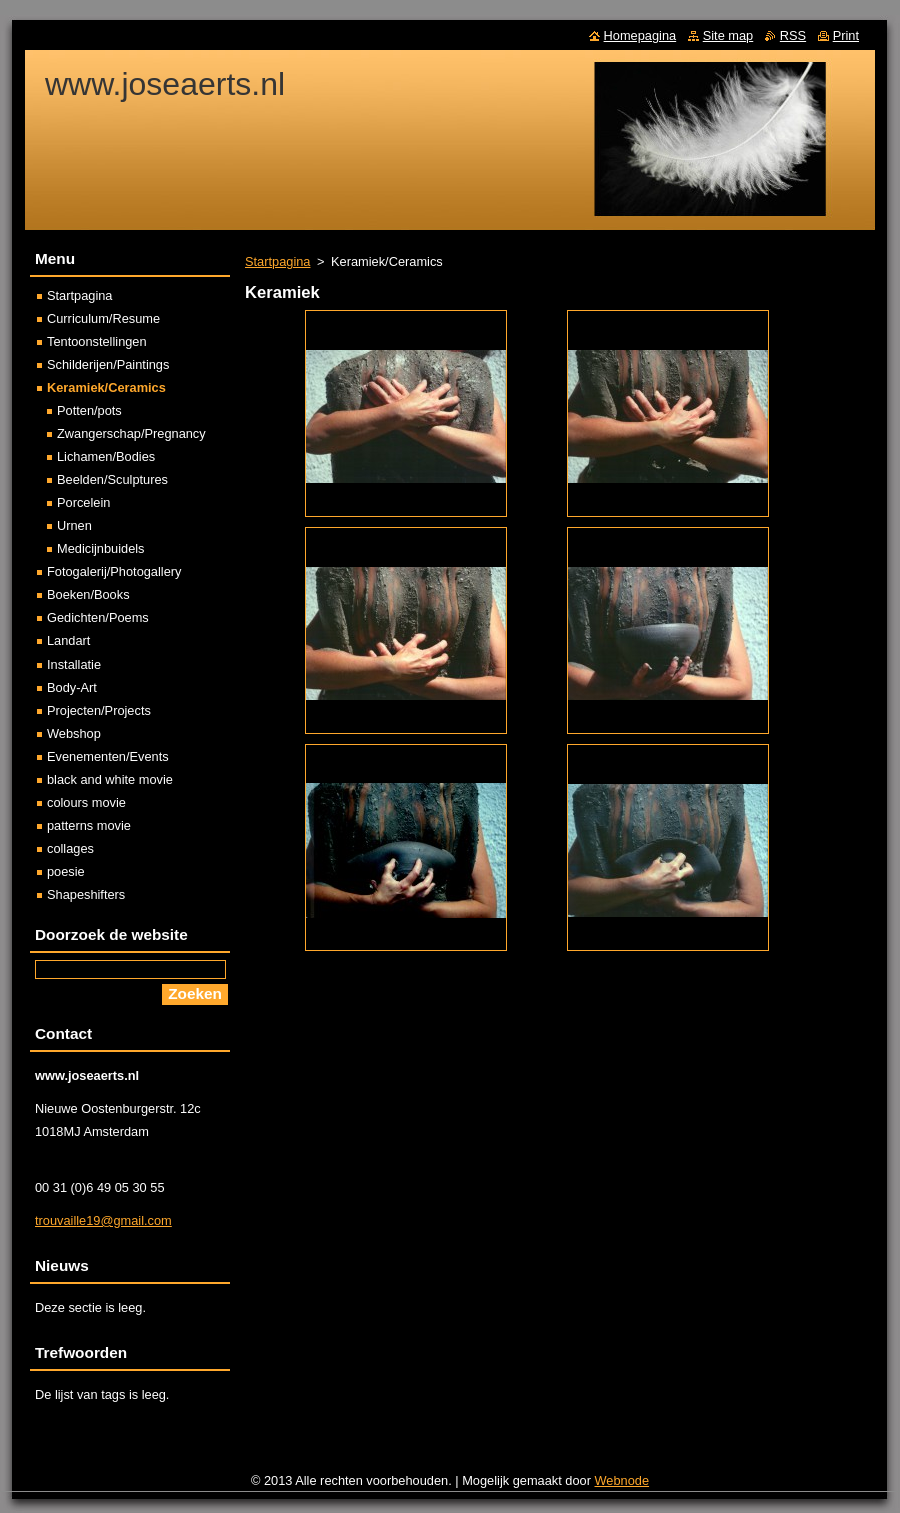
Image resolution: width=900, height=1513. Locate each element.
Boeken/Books (88, 594)
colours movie (86, 802)
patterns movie (89, 825)
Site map (728, 35)
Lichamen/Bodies (106, 456)
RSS (793, 35)
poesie (66, 871)
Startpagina (277, 261)
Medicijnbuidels (101, 548)
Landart (68, 640)
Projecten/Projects (99, 710)
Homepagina (640, 35)
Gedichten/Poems (98, 617)
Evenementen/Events (108, 756)
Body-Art (72, 687)
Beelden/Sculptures (112, 479)
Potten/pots (89, 410)
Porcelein (83, 502)
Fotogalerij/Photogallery (114, 571)
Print (846, 35)
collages (70, 848)
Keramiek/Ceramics (106, 387)
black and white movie (110, 779)
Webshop (74, 733)
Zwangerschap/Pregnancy (131, 433)
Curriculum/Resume (103, 318)
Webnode (622, 1480)
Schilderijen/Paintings (108, 364)
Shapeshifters (86, 894)
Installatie (74, 664)
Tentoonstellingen (97, 341)
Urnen (74, 525)
